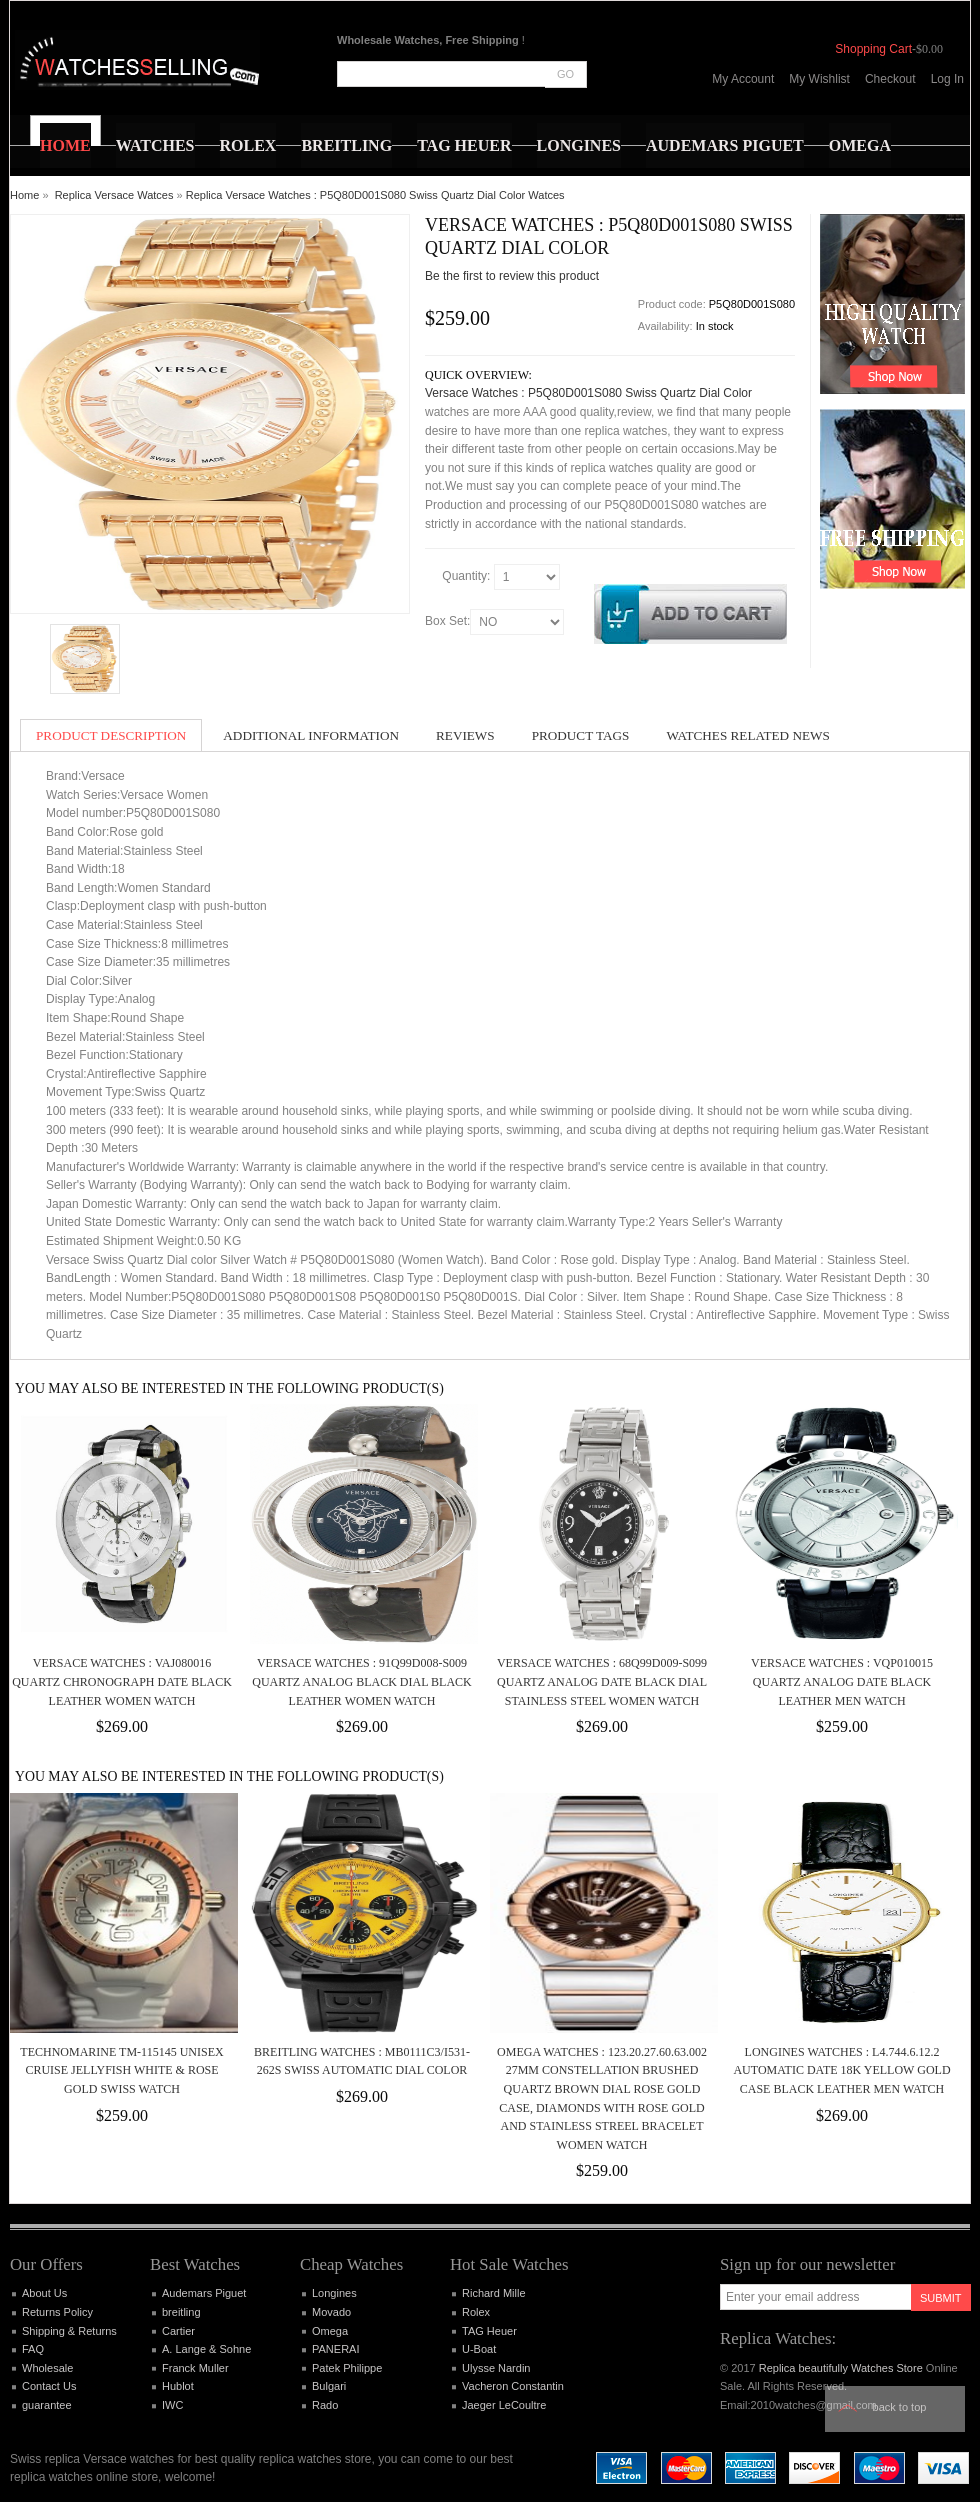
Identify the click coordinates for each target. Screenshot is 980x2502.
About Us (44, 2293)
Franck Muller (195, 2368)
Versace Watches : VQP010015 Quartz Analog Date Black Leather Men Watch (842, 1681)
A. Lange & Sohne (206, 2349)
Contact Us (49, 2386)
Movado (331, 2312)
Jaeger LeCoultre (504, 2405)
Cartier (178, 2331)
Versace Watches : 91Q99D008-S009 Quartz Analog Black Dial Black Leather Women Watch (362, 1681)
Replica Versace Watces (114, 195)
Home (24, 195)
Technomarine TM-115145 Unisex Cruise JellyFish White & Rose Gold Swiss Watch (121, 2070)
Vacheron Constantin (513, 2386)
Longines (334, 2293)
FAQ (33, 2349)
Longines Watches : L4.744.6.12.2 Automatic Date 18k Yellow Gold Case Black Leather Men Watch (841, 2070)
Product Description (111, 735)
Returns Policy (57, 2312)
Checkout (890, 79)
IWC (172, 2405)
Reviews (465, 735)
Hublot (178, 2386)
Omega (330, 2331)
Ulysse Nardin (496, 2368)
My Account (743, 79)
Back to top (900, 2407)
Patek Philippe (347, 2368)
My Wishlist (819, 79)
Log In (947, 79)
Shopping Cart (873, 49)
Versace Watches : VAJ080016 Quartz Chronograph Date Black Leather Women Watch (122, 1681)
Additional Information (311, 735)
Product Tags (581, 735)
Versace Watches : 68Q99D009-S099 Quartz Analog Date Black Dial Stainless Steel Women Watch (602, 1681)
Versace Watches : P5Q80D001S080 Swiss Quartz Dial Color (588, 393)
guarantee (47, 2405)
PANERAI (335, 2349)
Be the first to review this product (512, 276)
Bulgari (329, 2386)
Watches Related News (747, 735)
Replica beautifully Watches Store (841, 2368)
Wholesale (47, 2368)
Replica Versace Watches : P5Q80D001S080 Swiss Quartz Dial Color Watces (375, 195)
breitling (181, 2312)
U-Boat (479, 2349)
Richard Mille (494, 2293)
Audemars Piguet (204, 2293)
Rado (325, 2405)
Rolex (476, 2312)
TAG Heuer (489, 2331)
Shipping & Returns (69, 2331)
